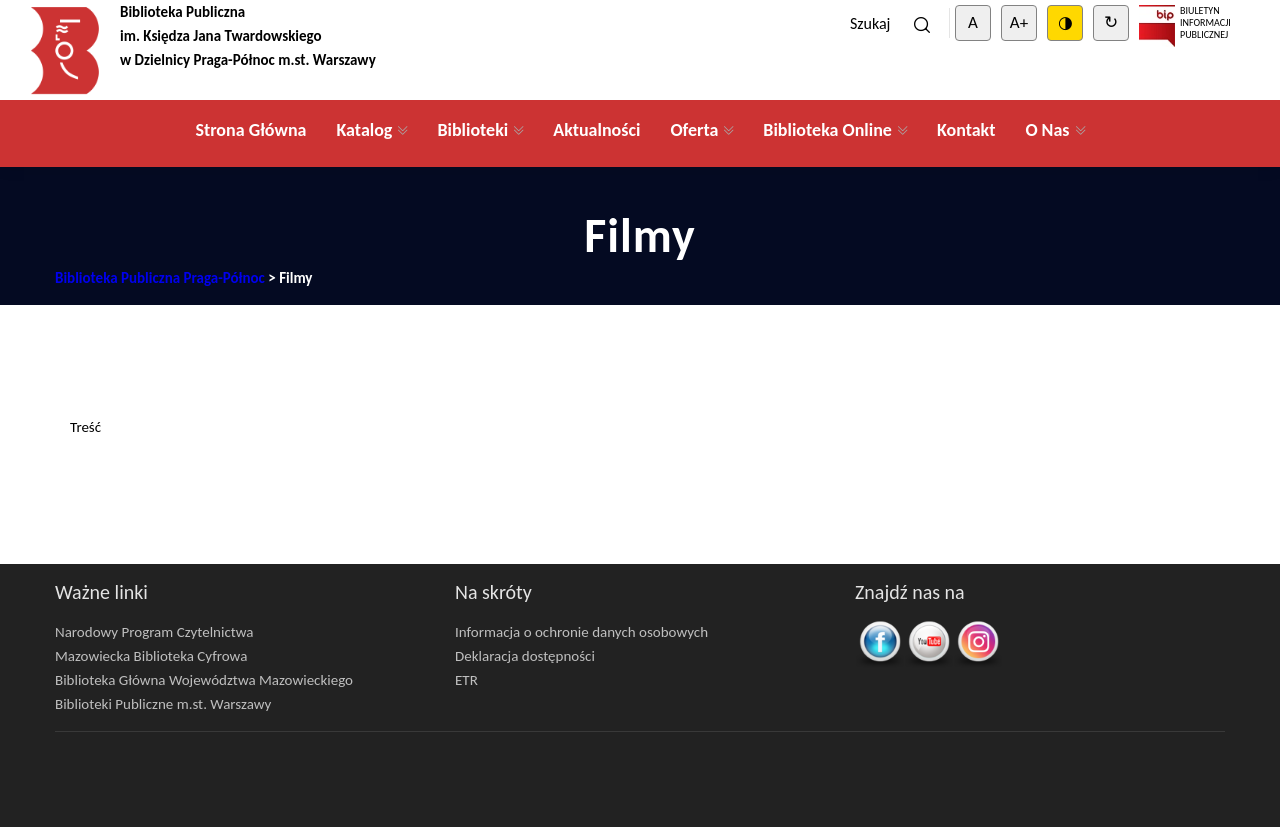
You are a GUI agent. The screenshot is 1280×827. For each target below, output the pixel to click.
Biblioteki (472, 130)
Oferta (694, 130)
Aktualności (596, 130)
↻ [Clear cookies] (1111, 22)
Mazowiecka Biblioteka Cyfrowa (151, 656)
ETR (466, 680)
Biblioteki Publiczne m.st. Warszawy (163, 704)
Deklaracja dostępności (525, 656)
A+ (1019, 22)
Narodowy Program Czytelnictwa (154, 632)
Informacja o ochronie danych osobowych (581, 632)
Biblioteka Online (827, 130)
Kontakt (966, 130)
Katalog (364, 130)
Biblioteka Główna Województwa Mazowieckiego (204, 680)
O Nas (1047, 130)
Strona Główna (250, 130)
